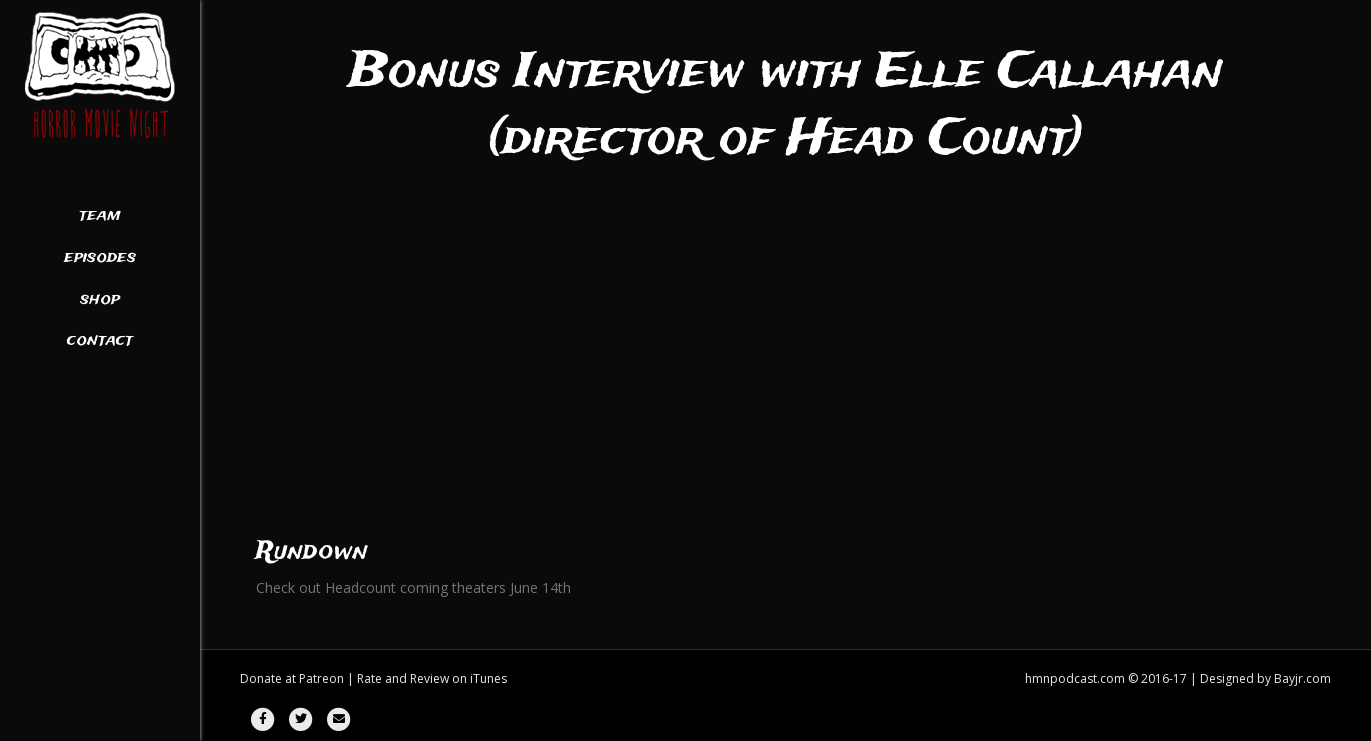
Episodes (100, 258)
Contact (100, 341)
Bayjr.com (1302, 678)
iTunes (488, 678)
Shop (100, 300)
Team (100, 216)
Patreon (321, 678)
